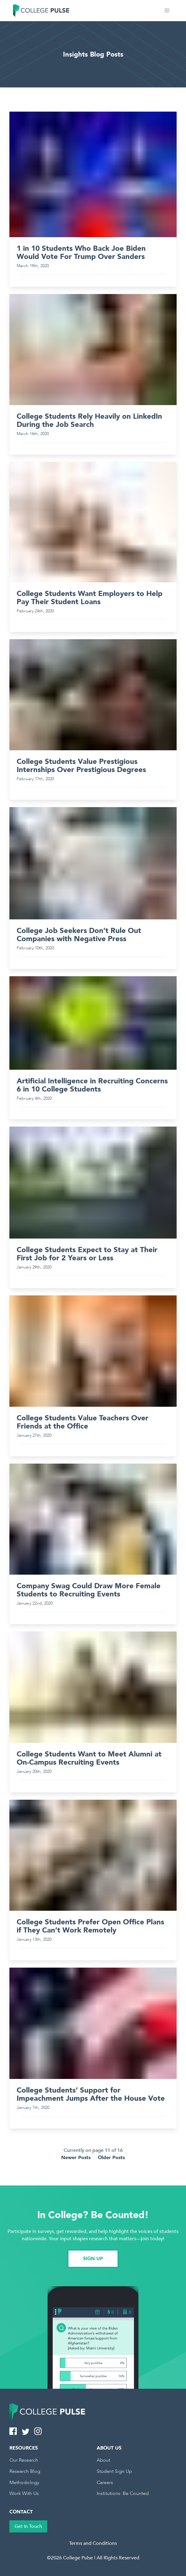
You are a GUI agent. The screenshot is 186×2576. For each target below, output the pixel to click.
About (103, 2460)
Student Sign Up (114, 2471)
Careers (105, 2482)
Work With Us (24, 2493)
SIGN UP (93, 2258)
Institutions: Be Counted (123, 2493)
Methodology (24, 2482)
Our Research (23, 2460)
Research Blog (24, 2471)
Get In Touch (28, 2526)
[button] (167, 10)
